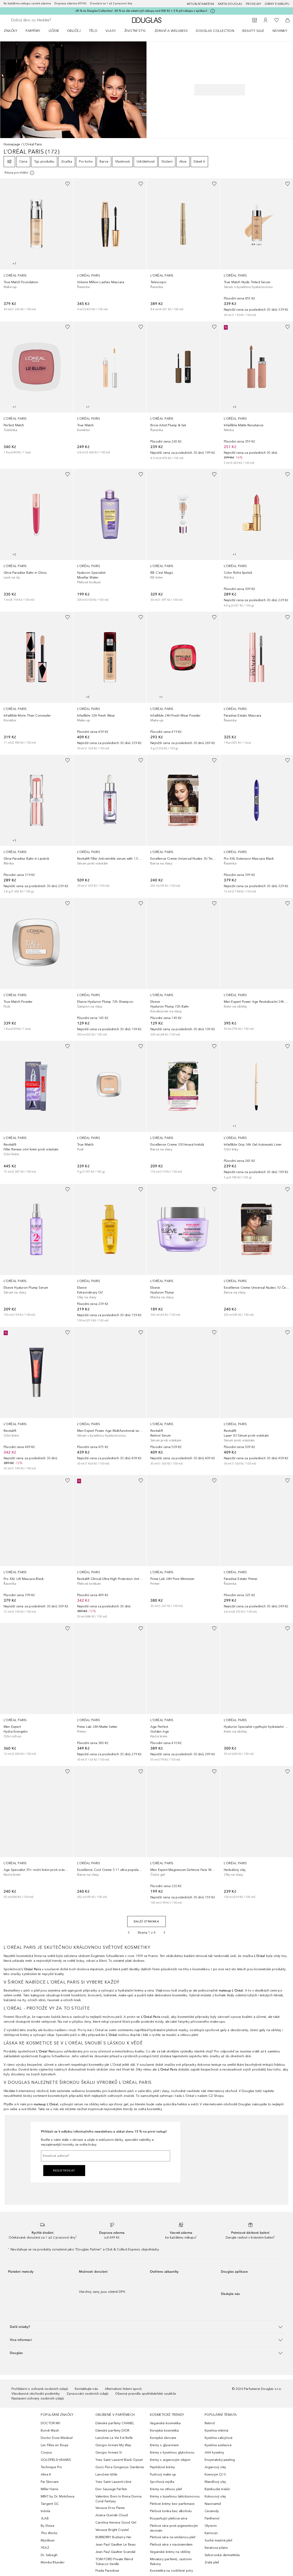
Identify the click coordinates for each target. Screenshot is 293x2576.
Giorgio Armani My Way (113, 2445)
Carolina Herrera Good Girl (115, 2522)
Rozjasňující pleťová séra (168, 2518)
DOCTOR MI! (50, 2423)
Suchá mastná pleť (218, 2540)
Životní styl (135, 31)
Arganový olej (215, 2467)
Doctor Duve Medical (57, 2438)
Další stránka (147, 1921)
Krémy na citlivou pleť (166, 2489)
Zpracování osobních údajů (87, 2394)
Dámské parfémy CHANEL (114, 2423)
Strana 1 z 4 (146, 1933)
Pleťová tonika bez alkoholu (171, 2511)
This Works (49, 2533)
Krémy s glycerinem (164, 2445)
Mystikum (48, 2540)
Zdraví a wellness (171, 31)
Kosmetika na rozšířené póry (171, 2571)
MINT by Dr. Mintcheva (57, 2496)
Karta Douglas (230, 3)
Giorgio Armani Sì (108, 2452)
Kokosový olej (215, 2496)
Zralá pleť (212, 2562)
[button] (146, 2326)
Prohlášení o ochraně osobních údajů (39, 2389)
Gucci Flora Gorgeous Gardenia (119, 2467)
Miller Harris (50, 2489)
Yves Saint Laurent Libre (113, 2482)
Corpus (46, 2452)
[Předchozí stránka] (128, 1932)
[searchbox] (44, 20)
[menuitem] (13, 30)
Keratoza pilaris (216, 2548)
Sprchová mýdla (162, 2482)
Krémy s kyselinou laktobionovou (175, 2496)
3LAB (45, 2518)
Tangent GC (50, 2504)
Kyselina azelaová (218, 2445)
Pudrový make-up (163, 2474)
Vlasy (111, 31)
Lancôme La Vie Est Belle (114, 2438)
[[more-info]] (20, 172)
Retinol (210, 2423)
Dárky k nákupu (277, 3)
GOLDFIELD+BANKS (56, 2460)
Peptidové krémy (162, 2467)
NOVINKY (280, 31)
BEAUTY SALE (253, 31)
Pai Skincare (50, 2482)
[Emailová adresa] (105, 2155)
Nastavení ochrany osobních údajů (37, 2398)
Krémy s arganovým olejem (170, 2460)
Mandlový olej (215, 2482)
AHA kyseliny (214, 2452)
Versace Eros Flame (110, 2508)
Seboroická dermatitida (222, 2555)
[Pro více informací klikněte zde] (212, 10)
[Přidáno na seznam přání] (67, 183)
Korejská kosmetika (164, 2430)
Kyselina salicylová (219, 2438)
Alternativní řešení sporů (123, 2389)
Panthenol (212, 2518)
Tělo (93, 31)
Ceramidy (212, 2511)
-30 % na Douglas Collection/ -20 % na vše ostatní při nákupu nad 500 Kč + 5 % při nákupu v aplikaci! (141, 10)
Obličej (74, 31)
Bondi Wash (50, 2430)
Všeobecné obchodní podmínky (35, 2394)
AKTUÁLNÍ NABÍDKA (200, 3)
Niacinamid (213, 2504)
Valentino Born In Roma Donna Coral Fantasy (118, 2498)
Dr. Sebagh (49, 2555)
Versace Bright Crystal (112, 2530)
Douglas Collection (215, 31)
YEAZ (45, 2548)
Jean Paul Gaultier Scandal (115, 2552)
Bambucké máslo (217, 2489)
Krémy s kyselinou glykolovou (172, 2452)
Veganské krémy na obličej (170, 2552)
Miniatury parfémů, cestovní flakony (171, 2561)
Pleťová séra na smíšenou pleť (172, 2537)
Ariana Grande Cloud (111, 2515)
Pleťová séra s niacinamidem (171, 2544)
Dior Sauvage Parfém (111, 2489)
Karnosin (211, 2533)
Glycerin (211, 2526)
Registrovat (64, 2170)
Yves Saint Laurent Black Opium (119, 2460)
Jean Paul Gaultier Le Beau (115, 2544)
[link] (36, 245)
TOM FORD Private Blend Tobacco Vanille (114, 2561)
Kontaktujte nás (86, 2389)
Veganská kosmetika (165, 2423)
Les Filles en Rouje (54, 2445)
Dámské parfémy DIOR (112, 2430)
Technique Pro (51, 2467)
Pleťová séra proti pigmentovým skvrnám (174, 2528)
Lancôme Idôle (106, 2474)
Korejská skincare (163, 2438)
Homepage (12, 144)
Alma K (46, 2474)
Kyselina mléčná (216, 2430)
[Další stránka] (164, 1932)
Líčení (54, 31)
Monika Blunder (53, 2562)
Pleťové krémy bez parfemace (172, 2504)
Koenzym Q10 (215, 2474)
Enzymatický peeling (220, 2460)
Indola (45, 2511)
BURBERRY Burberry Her (113, 2537)
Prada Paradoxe (107, 2571)
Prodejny (253, 3)
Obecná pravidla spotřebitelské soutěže (145, 2394)
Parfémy (33, 31)
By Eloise (47, 2526)
